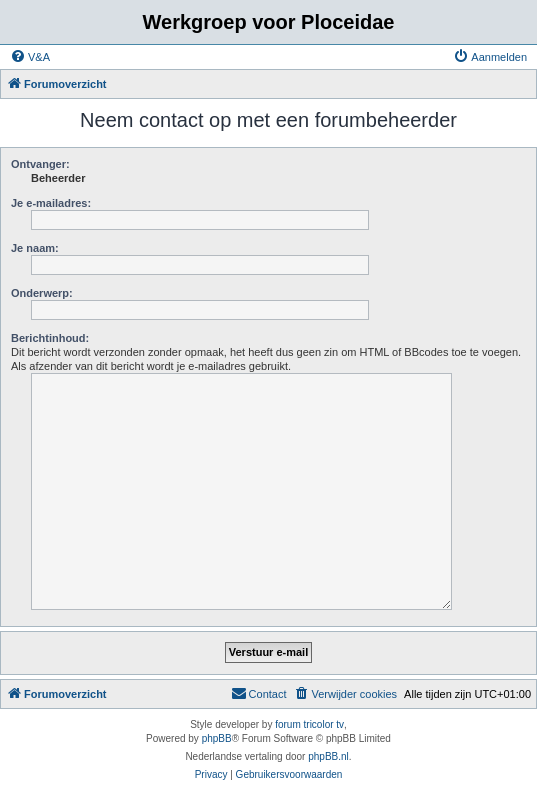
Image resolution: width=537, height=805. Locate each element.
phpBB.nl (328, 756)
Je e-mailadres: (51, 203)
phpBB (217, 738)
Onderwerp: (42, 293)
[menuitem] (30, 57)
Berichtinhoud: (50, 338)
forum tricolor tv (309, 724)
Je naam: (35, 248)
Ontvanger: (40, 164)
